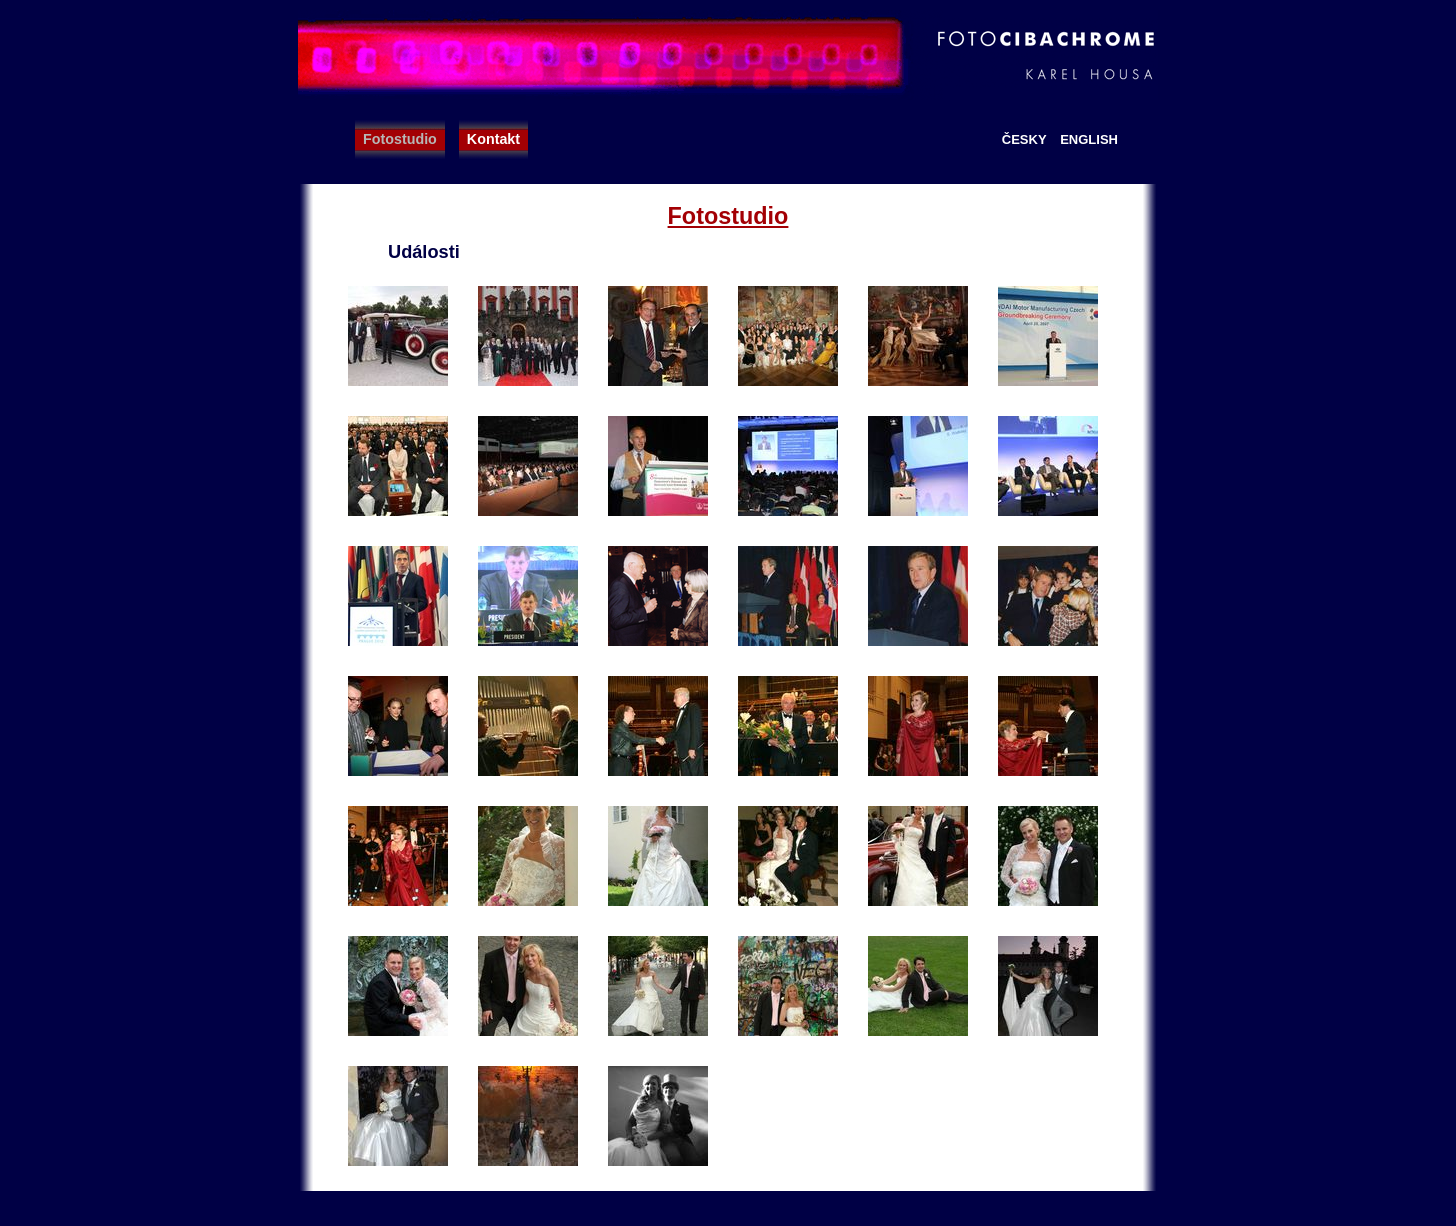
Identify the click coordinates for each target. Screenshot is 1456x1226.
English (1089, 139)
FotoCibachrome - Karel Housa (728, 55)
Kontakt (493, 139)
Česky (1024, 139)
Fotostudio (400, 139)
